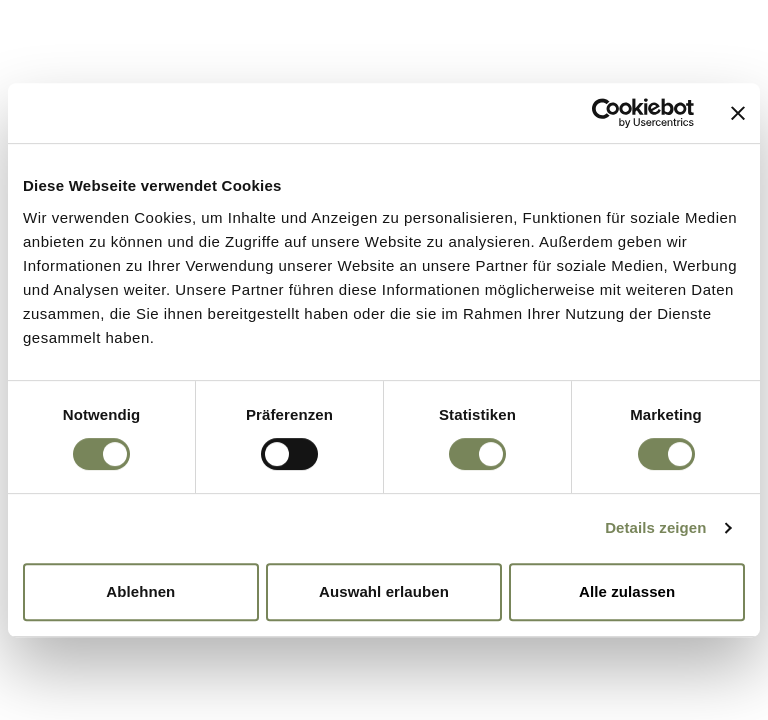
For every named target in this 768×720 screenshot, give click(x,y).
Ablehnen (140, 591)
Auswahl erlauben (384, 591)
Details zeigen (655, 527)
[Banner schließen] (738, 113)
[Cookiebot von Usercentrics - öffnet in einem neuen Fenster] (606, 113)
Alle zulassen (627, 591)
